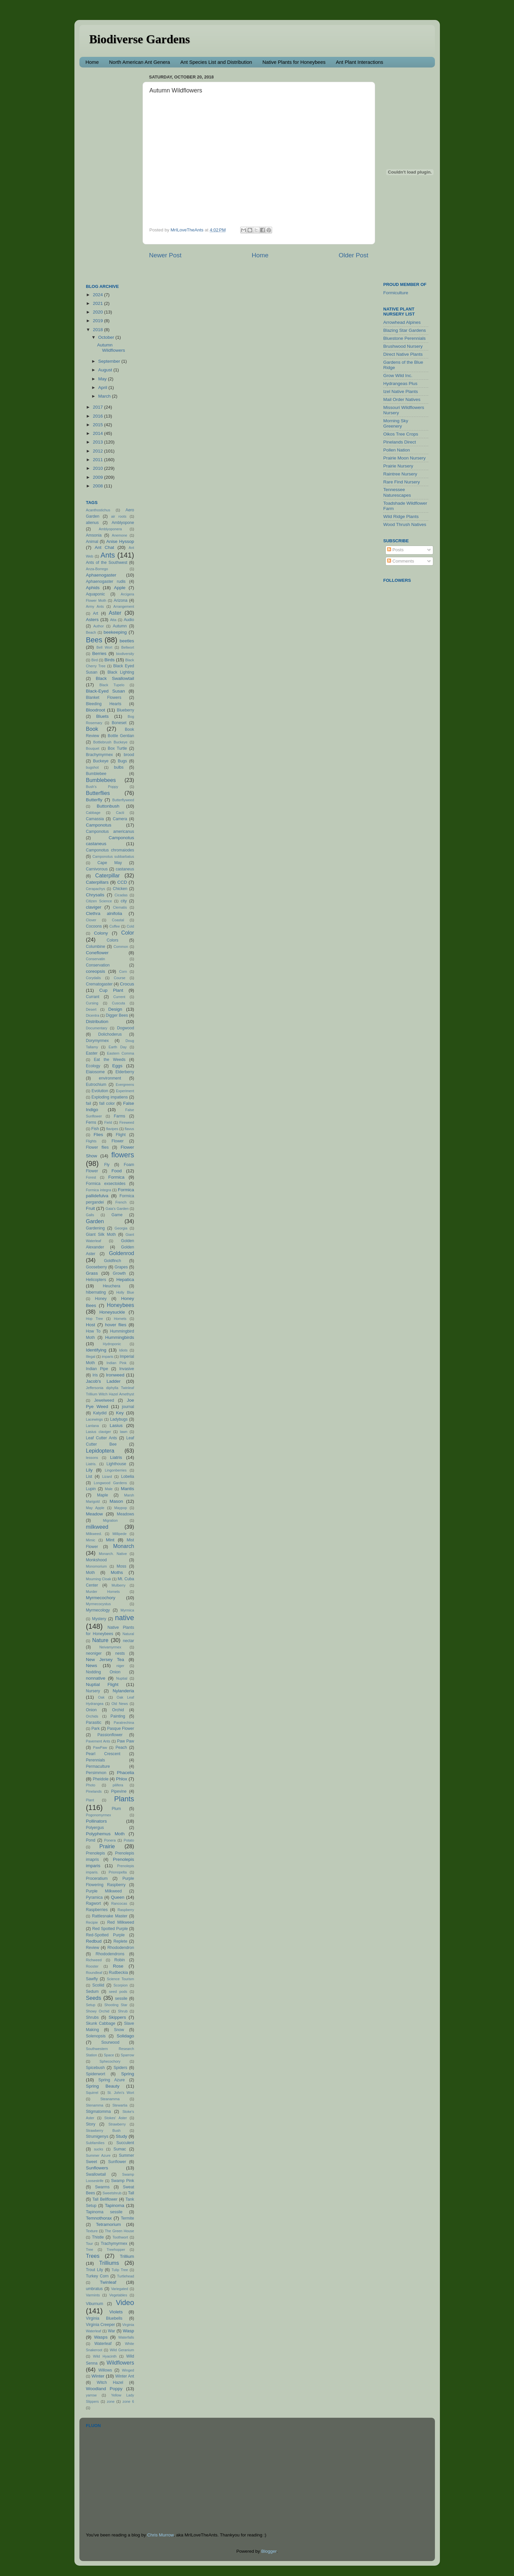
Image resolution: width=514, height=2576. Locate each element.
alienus (92, 522)
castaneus (125, 869)
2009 (98, 477)
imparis (107, 1356)
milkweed (97, 1527)
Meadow (94, 1513)
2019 (98, 320)
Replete (120, 1941)
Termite (127, 2218)
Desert (91, 1009)
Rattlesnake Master (110, 1916)
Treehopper (116, 2250)
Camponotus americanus (110, 831)
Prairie (107, 1846)
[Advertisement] (112, 172)
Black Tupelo (111, 685)
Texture (92, 2231)
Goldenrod (121, 1253)
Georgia (121, 1228)
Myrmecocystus (98, 1604)
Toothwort (120, 2237)
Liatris (116, 1457)
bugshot (92, 767)
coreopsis (95, 971)
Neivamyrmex (110, 1647)
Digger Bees (117, 1015)
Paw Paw (125, 1741)
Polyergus (95, 1827)
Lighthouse (116, 1464)
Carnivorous (97, 869)
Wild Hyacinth (105, 2356)
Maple (102, 1495)
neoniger (94, 1653)
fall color (107, 1103)
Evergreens (125, 1085)
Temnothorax (99, 2218)
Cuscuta (118, 1003)
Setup (90, 2005)
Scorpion (121, 1985)
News (91, 1665)
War (111, 2331)
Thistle (98, 2237)
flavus (129, 1129)
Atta (113, 620)
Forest (91, 1177)
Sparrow (127, 2055)
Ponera (110, 1840)
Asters (92, 619)
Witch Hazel (110, 2382)
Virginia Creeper (100, 2324)
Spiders (120, 2067)
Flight (121, 1134)
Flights (91, 1141)
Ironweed (115, 1374)
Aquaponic (95, 594)
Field (108, 1122)
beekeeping (115, 632)
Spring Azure (111, 2080)
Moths (117, 1572)
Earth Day (118, 1047)
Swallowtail (96, 2174)
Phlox (121, 1778)
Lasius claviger (98, 1432)
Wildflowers (120, 2363)
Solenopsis (96, 2036)
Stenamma (94, 2105)
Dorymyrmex (97, 1040)
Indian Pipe (97, 1368)
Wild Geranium (122, 2350)
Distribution (97, 1021)
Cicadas (121, 895)
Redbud (94, 1941)
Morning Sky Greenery (395, 423)
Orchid (118, 1710)
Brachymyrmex (99, 754)
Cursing (92, 1003)
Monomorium (96, 1566)
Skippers (117, 2017)
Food (116, 1170)
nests (120, 1653)
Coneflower (97, 952)
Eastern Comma (120, 1053)
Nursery (93, 1691)
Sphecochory (109, 2061)
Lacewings (94, 1419)
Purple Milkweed (104, 1891)
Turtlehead (125, 2276)
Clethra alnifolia (104, 913)
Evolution (100, 1091)
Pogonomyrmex (98, 1815)
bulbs (119, 767)
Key (120, 1412)
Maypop (120, 1508)
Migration (110, 1520)
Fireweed (126, 1122)
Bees (94, 640)
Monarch (123, 1546)
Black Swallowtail (115, 678)
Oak (101, 1697)
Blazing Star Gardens (404, 330)
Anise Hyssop (120, 541)
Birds (109, 659)
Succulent (125, 2142)
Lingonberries (115, 1470)
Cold (130, 926)
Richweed (94, 1960)
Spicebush (95, 2067)
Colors (112, 940)
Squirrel (92, 2093)
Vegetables (118, 2295)
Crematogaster (99, 984)
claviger (94, 907)
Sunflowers (97, 2167)
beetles (127, 640)
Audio (129, 619)
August (106, 369)
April (103, 387)
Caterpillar (107, 875)
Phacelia (125, 1772)
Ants (108, 555)
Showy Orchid (98, 2011)
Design (115, 1009)
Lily (89, 1470)
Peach (121, 1747)
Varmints (93, 2295)
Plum (116, 1808)
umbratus (94, 2288)
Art (95, 613)
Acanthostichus (98, 510)
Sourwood (110, 2042)
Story (90, 2124)
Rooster (92, 1966)
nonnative (96, 1678)
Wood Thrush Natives (404, 524)
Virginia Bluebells (104, 2318)
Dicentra (92, 1015)
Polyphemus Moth (105, 1833)
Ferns (91, 1122)
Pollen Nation (396, 450)
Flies (98, 1134)
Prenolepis (95, 1853)
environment (110, 1078)
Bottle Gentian (121, 735)
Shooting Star (115, 2005)
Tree (89, 2250)
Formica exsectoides (106, 1183)
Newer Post (165, 255)
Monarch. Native (113, 1554)
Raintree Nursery (400, 473)
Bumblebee (96, 773)
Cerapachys (95, 889)
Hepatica (125, 1279)
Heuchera (111, 1286)
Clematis (120, 907)
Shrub (123, 2011)
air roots (118, 516)
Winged (128, 2370)
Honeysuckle (112, 1312)
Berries (99, 653)
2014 (98, 433)
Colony (101, 933)
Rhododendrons (110, 1954)
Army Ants (95, 606)
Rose (118, 1966)
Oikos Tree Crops (400, 434)
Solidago (125, 2035)
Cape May (109, 862)
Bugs (122, 761)
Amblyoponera (110, 529)
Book (92, 729)
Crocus (127, 983)
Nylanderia (123, 1690)
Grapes (121, 1267)
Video (125, 2302)
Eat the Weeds (110, 1059)
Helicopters (96, 1279)
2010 (98, 468)
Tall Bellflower (105, 2199)
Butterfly (94, 799)
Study (121, 2136)
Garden (95, 1221)
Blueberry (125, 710)
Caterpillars (97, 882)
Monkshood (96, 1560)
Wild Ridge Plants (401, 516)
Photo (90, 1785)
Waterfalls (126, 2337)
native (124, 1617)
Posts (395, 549)
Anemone (119, 535)
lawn (123, 1432)
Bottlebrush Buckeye (110, 742)
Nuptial (121, 1678)
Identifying (96, 1350)
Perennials (95, 1760)
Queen (118, 1897)
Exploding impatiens (109, 1097)
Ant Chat (104, 547)
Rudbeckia (118, 1972)
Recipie (92, 1922)
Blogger (268, 2551)
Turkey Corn (97, 2276)
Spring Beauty (103, 2086)
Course (120, 978)
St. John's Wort (120, 2093)
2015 (98, 424)
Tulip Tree (120, 2270)
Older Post (353, 255)
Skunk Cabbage (101, 2023)
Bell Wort (104, 647)
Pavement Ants (98, 1741)
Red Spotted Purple (110, 1928)
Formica (116, 1177)
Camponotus (99, 825)
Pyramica (94, 1897)
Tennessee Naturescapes (397, 492)
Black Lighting (120, 672)
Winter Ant (124, 2376)
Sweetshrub (111, 2193)
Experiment (125, 1091)
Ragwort (93, 1903)
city (124, 901)
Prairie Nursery (398, 465)
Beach (91, 632)
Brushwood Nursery (403, 346)
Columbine (95, 946)
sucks (98, 2149)
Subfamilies (95, 2143)
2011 (98, 459)
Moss (121, 1566)
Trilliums (109, 2263)
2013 (98, 442)
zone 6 (128, 2401)
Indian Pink (117, 1363)
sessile (121, 1998)
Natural (128, 1634)
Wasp (128, 2330)
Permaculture (98, 1766)
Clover (91, 920)
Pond (90, 1840)
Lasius (116, 1425)
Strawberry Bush (103, 2130)
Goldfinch (112, 1260)
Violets (116, 2311)
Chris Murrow (160, 2534)
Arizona (120, 600)
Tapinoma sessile (104, 2212)
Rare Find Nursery (401, 481)
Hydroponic (112, 1344)
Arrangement (123, 606)
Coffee (114, 926)
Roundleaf (94, 1973)
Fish (95, 1128)
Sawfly (92, 1979)
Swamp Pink (122, 2180)
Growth (119, 1273)
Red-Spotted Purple (105, 1935)
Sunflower (117, 2161)
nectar (128, 1640)
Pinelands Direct (399, 442)
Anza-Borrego (97, 569)
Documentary (96, 1028)
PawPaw (100, 1747)
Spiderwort (95, 2074)
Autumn (120, 626)
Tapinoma (114, 2205)
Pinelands (94, 1791)
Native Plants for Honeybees (294, 62)
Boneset (119, 722)
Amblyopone (123, 522)
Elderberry (125, 1072)
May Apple (95, 1508)
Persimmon (96, 1772)
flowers (122, 1155)
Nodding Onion (103, 1672)
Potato (129, 1840)
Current (119, 997)
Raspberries (97, 1909)
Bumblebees (101, 780)
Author (98, 626)
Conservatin (95, 959)
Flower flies (97, 1147)
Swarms (102, 2187)
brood (129, 754)
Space (109, 2055)
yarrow (91, 2395)
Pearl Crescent (103, 1753)
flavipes (112, 1129)
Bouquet (92, 748)
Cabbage (93, 813)
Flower (118, 1141)
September (110, 361)
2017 (98, 407)
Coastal (118, 920)
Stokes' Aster (115, 2118)
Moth (90, 1572)
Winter (97, 2376)
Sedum (92, 1991)
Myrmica (127, 1610)
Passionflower (110, 1735)
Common (121, 947)
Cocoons (94, 926)
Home (92, 62)
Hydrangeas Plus (400, 383)
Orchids (92, 1716)
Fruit (90, 1208)
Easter (92, 1053)
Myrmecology (98, 1610)
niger (120, 1666)
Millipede (119, 1534)
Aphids (93, 587)
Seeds (93, 1998)
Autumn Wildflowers (111, 347)
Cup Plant (111, 990)
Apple (120, 587)
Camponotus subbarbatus (113, 856)
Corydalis (93, 978)
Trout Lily (94, 2269)
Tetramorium (108, 2224)
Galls (90, 1215)
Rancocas (119, 1903)
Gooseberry (96, 1267)
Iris (95, 1375)
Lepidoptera (100, 1451)
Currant (92, 996)
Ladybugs (119, 1419)
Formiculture (395, 292)
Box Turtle (117, 748)
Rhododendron (120, 1947)
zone (110, 2401)
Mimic (90, 1540)
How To (93, 1331)
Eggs (117, 1065)
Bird (94, 660)
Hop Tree (94, 1319)
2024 (98, 294)
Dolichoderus (110, 1034)
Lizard (107, 1477)
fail (88, 1103)
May (103, 378)
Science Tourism (120, 1979)
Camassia (95, 819)
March (105, 396)
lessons (92, 1458)
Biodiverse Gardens (139, 39)
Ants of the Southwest (107, 562)
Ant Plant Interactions (359, 62)
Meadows (125, 1514)
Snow (119, 2029)
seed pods (118, 1992)
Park (95, 1728)
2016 (98, 416)
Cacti (120, 813)
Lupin (91, 1488)
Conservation (98, 965)
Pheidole (100, 1779)
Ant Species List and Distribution (216, 62)
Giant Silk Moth (101, 1234)
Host (90, 1324)
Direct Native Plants (403, 354)
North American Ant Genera (139, 62)
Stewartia (119, 2105)
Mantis (127, 1488)
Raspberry (126, 1910)
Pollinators (96, 1821)
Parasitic (94, 1722)
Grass (92, 1273)
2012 (98, 451)
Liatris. (91, 1464)
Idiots (123, 1350)
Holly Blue (125, 1292)
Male (108, 1489)
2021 (98, 303)
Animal (92, 541)
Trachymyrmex (114, 2243)
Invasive (126, 1368)
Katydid (100, 1413)
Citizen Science (99, 901)
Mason (116, 1501)
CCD (122, 882)
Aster (115, 613)
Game (117, 1215)
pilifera (118, 1785)
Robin (119, 1960)
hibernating (96, 1292)
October (107, 337)
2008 (98, 485)
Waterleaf (103, 2343)
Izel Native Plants (400, 391)
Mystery (99, 1618)
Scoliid (98, 1985)
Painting (118, 1716)
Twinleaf (108, 2282)
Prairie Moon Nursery (404, 457)
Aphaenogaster (101, 575)
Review (92, 1947)
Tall (131, 2193)
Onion (91, 1710)
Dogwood (125, 1028)
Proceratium (97, 1878)
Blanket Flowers (104, 697)
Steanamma (110, 2099)
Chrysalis (95, 894)
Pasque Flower (120, 1728)
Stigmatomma (98, 2111)
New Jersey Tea (105, 1659)
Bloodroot (95, 710)
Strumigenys (97, 2136)
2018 (98, 329)
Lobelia (127, 1476)
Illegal (90, 1356)
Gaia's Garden (117, 1209)
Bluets (102, 716)
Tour (89, 2244)
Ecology (93, 1066)
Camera (120, 819)
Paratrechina (124, 1723)
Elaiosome (95, 1072)
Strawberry (117, 2124)
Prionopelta (118, 1872)
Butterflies (98, 793)
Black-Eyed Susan (105, 691)
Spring (127, 2073)
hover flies (115, 1324)
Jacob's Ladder (103, 1381)
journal (128, 1406)
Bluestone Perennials (404, 338)
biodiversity (125, 654)
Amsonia (94, 535)
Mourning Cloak (98, 1579)
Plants (124, 1799)
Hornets (120, 1319)
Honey (101, 1298)
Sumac (120, 2149)
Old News (120, 1704)
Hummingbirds (119, 1337)
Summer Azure (98, 2155)
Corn (123, 971)
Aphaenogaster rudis (106, 581)
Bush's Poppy (102, 787)
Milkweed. (94, 1534)
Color (127, 933)
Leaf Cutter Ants (101, 1438)
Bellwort (127, 647)
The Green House (119, 2231)
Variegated (119, 2289)
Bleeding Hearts (104, 704)
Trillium (127, 2256)
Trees (93, 2256)
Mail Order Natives (402, 399)
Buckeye (101, 761)
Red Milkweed (120, 1922)
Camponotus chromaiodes (110, 850)
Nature (100, 1640)
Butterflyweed (123, 800)
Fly (107, 1164)
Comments (400, 561)
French (121, 1202)
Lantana (92, 1426)
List (89, 1476)
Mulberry (119, 1585)
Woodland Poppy (104, 2388)
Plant (90, 1800)
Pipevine (119, 1791)
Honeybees (120, 1305)
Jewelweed (104, 1400)
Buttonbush (108, 806)
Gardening (95, 1228)
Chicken (120, 888)
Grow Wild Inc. (398, 375)
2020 (98, 312)
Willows (105, 2370)
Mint (110, 1539)
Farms (119, 1116)
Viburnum (94, 2303)
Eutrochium (96, 1084)
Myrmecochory (101, 1597)
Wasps (101, 2337)
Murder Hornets (103, 1592)
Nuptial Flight (102, 1684)
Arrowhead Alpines (402, 322)
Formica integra (98, 1190)
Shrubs (92, 2017)
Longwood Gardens (110, 1483)
